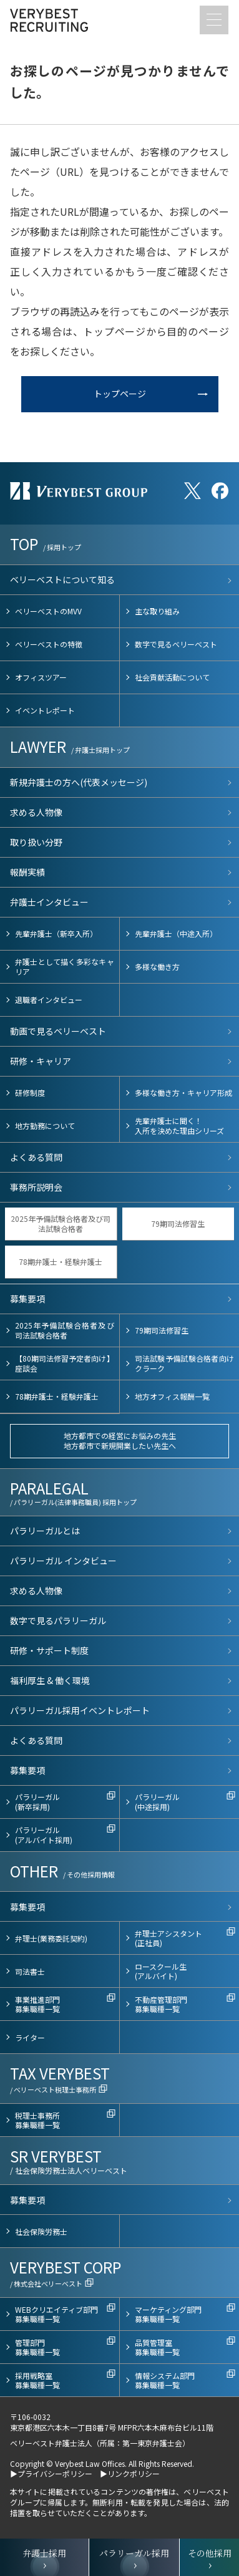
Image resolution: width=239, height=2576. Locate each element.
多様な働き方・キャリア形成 (183, 1092)
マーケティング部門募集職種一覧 (168, 2314)
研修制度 (30, 1092)
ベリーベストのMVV (48, 611)
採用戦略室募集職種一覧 (37, 2380)
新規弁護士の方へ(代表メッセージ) (78, 782)
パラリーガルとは (45, 1530)
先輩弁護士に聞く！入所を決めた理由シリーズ (179, 1125)
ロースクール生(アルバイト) (161, 1971)
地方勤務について (45, 1125)
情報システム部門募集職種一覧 (165, 2380)
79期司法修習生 (178, 1223)
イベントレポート (45, 710)
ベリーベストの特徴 (48, 644)
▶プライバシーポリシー (51, 2473)
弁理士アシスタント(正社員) (168, 1938)
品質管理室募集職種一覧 (157, 2347)
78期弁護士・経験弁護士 (60, 1261)
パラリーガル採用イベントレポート (80, 1710)
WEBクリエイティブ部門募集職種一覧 (56, 2314)
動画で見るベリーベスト (58, 1031)
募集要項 (27, 1298)
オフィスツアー (41, 677)
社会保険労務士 (41, 2231)
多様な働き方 (157, 966)
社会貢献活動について (172, 677)
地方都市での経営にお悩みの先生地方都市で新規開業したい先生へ (120, 1440)
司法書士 (30, 1971)
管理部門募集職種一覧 (37, 2347)
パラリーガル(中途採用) (157, 1801)
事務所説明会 (36, 1187)
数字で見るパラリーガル (58, 1620)
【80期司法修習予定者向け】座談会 (64, 1363)
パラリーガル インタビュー (63, 1560)
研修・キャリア (40, 1061)
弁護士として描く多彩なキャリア (64, 966)
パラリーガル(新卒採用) (37, 1801)
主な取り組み (157, 611)
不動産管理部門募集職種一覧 (161, 2004)
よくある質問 (36, 1157)
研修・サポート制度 (49, 1650)
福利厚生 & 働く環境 (50, 1680)
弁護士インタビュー (49, 902)
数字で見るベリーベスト (176, 644)
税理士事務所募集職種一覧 (37, 2120)
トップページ (120, 393)
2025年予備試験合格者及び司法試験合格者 (60, 1223)
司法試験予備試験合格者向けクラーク (185, 1363)
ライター (30, 2037)
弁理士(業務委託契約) (51, 1938)
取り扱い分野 (36, 842)
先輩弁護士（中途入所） (176, 933)
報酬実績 (27, 872)
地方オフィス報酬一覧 (172, 1396)
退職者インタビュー (48, 999)
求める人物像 (36, 812)
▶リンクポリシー (130, 2473)
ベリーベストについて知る (62, 579)
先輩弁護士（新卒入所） (56, 933)
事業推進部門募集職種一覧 (37, 2004)
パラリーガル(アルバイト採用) (43, 1834)
